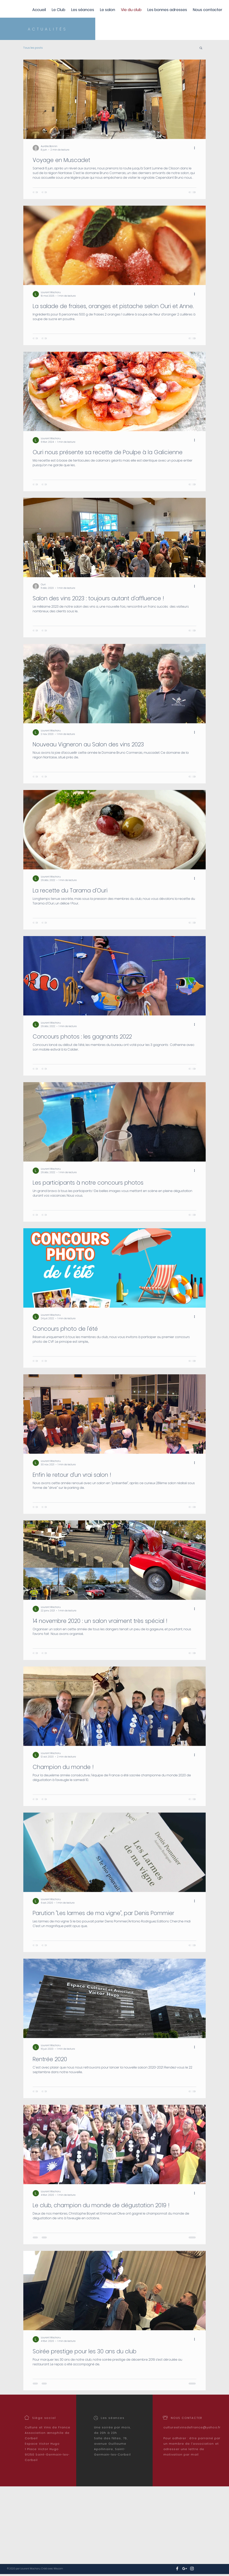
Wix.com (58, 2568)
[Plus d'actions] (195, 148)
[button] (201, 48)
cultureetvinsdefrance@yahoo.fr (192, 2427)
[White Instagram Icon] (192, 2568)
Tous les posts (33, 47)
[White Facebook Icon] (177, 2568)
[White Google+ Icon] (184, 2568)
